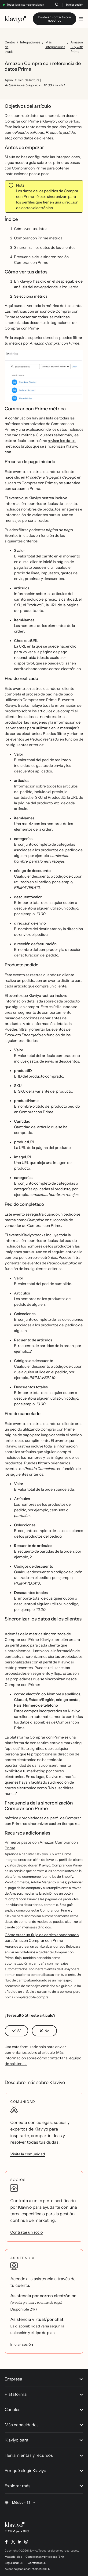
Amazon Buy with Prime (76, 47)
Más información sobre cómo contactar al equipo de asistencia (43, 2058)
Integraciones (30, 42)
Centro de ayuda (10, 47)
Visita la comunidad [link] (27, 2154)
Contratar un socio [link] (26, 2232)
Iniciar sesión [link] (21, 2344)
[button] (44, 376)
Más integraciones (55, 44)
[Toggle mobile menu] (81, 18)
